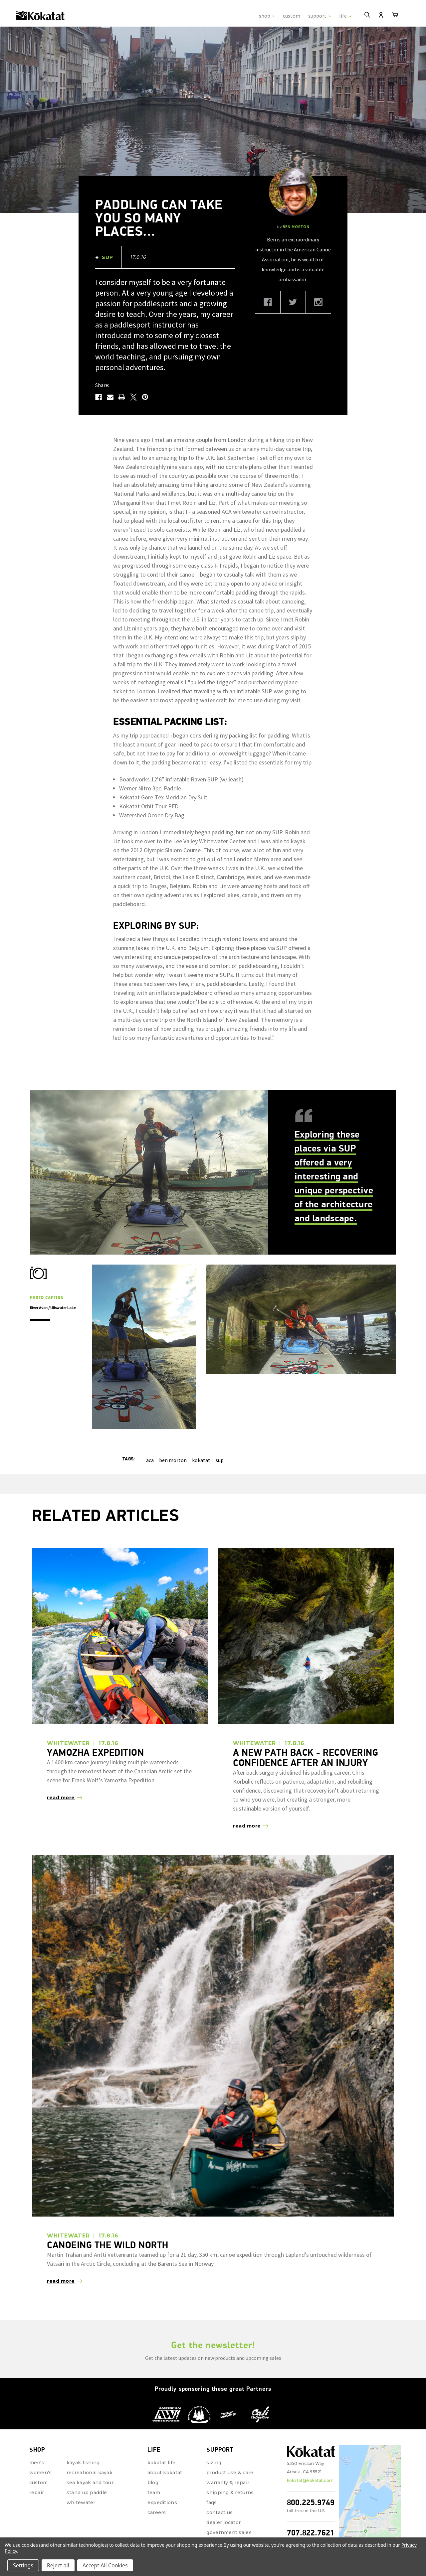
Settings (23, 2565)
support (319, 15)
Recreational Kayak (89, 2443)
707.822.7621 (310, 2503)
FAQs (211, 2473)
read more (61, 1768)
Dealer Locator (223, 2493)
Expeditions (162, 2473)
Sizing (213, 2433)
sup (220, 1430)
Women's (40, 2443)
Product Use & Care (229, 2443)
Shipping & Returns (230, 2463)
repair (36, 2463)
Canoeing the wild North (107, 2215)
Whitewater (81, 2473)
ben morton (173, 1430)
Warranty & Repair (227, 2453)
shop (267, 15)
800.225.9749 (310, 2472)
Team (153, 2463)
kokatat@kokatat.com (310, 2450)
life (345, 15)
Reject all (58, 2565)
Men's (36, 2433)
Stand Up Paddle (87, 2463)
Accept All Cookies (105, 2565)
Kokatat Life (161, 2433)
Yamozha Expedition (95, 1723)
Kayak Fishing (83, 2433)
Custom (38, 2453)
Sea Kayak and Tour (90, 2453)
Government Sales (228, 2503)
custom (291, 15)
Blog (152, 2453)
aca (150, 1430)
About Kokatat (164, 2443)
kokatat (201, 1430)
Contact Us (219, 2483)
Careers (156, 2483)
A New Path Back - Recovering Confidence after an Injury (305, 1728)
